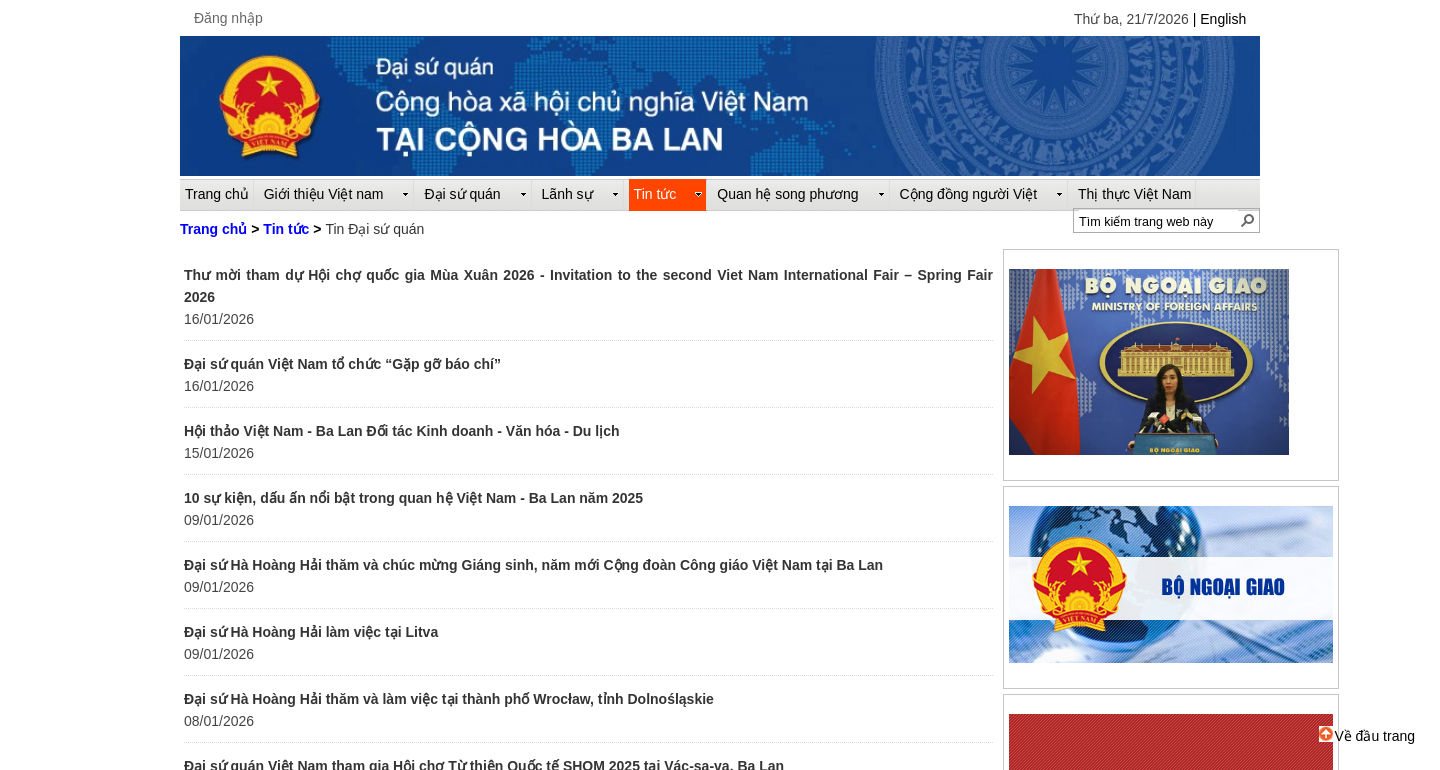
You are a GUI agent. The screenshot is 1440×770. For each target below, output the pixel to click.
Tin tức (286, 229)
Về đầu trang (1367, 736)
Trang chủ (213, 229)
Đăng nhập (228, 18)
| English (1219, 19)
